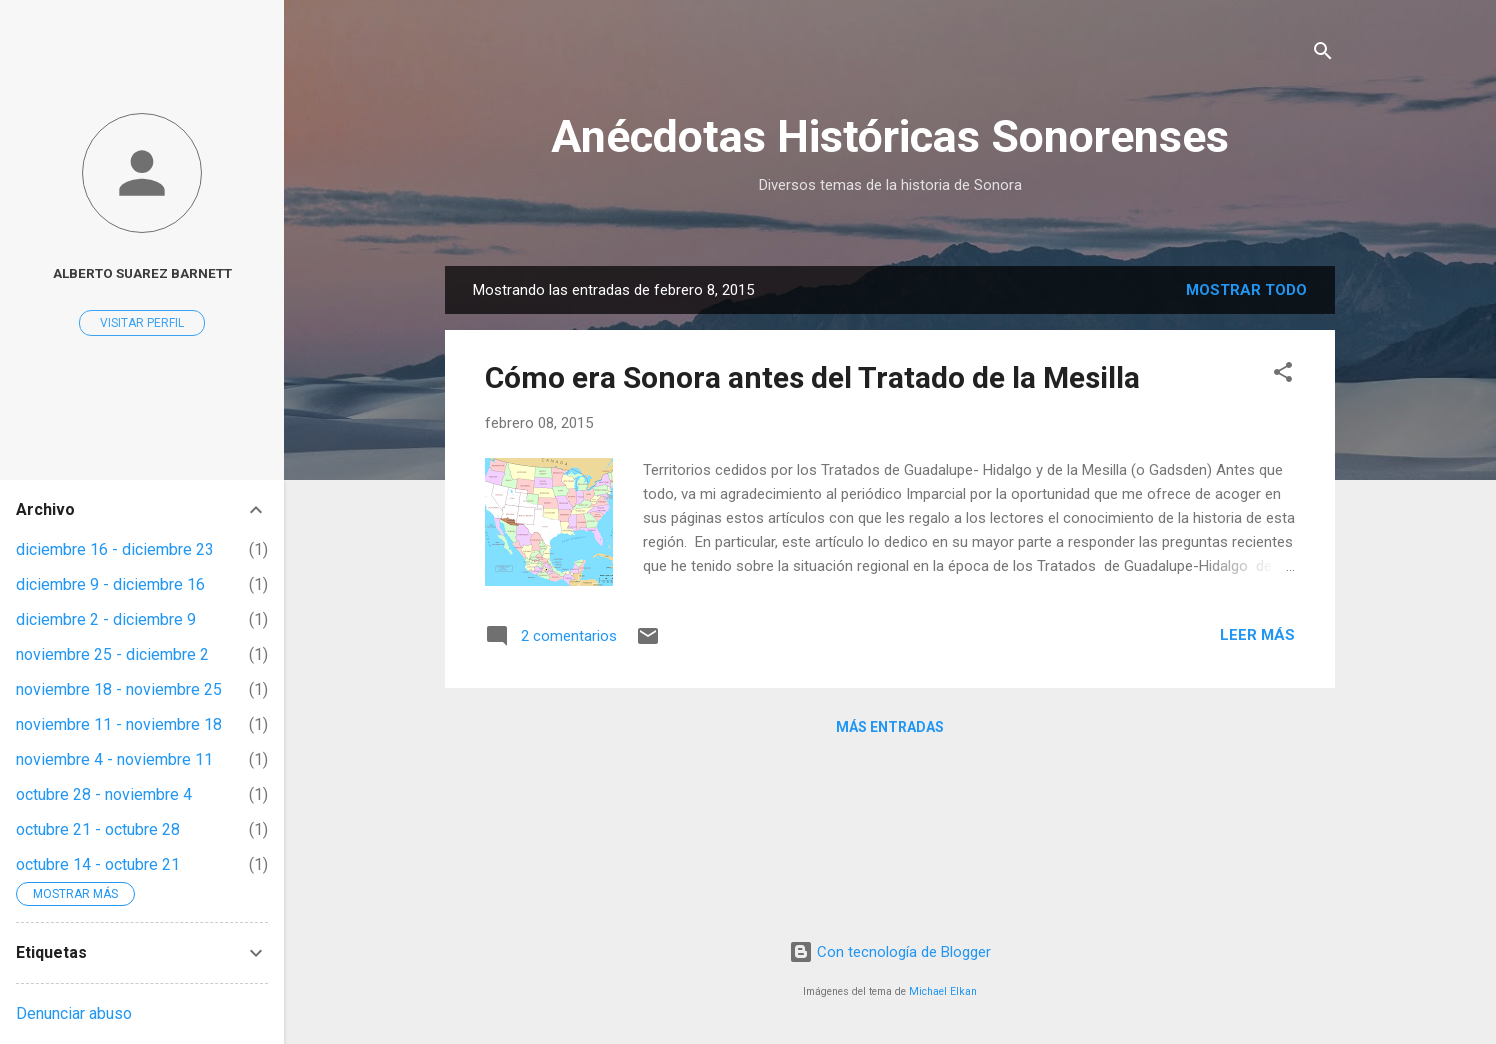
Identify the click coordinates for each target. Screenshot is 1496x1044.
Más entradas (890, 727)
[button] (1283, 375)
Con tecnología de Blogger (890, 952)
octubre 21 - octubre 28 (98, 829)
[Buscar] (1323, 54)
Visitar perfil (142, 323)
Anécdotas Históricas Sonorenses (890, 136)
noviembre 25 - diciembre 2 (112, 654)
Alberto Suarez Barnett (142, 273)
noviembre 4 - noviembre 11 (114, 759)
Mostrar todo (1246, 290)
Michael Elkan (943, 991)
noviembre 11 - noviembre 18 (119, 724)
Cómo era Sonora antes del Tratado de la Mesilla (812, 377)
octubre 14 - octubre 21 (98, 864)
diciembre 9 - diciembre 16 (110, 584)
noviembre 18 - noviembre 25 (119, 689)
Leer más (1257, 635)
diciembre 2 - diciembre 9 (106, 619)
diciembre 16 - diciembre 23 (115, 549)
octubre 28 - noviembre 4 (104, 794)
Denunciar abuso (74, 1013)
